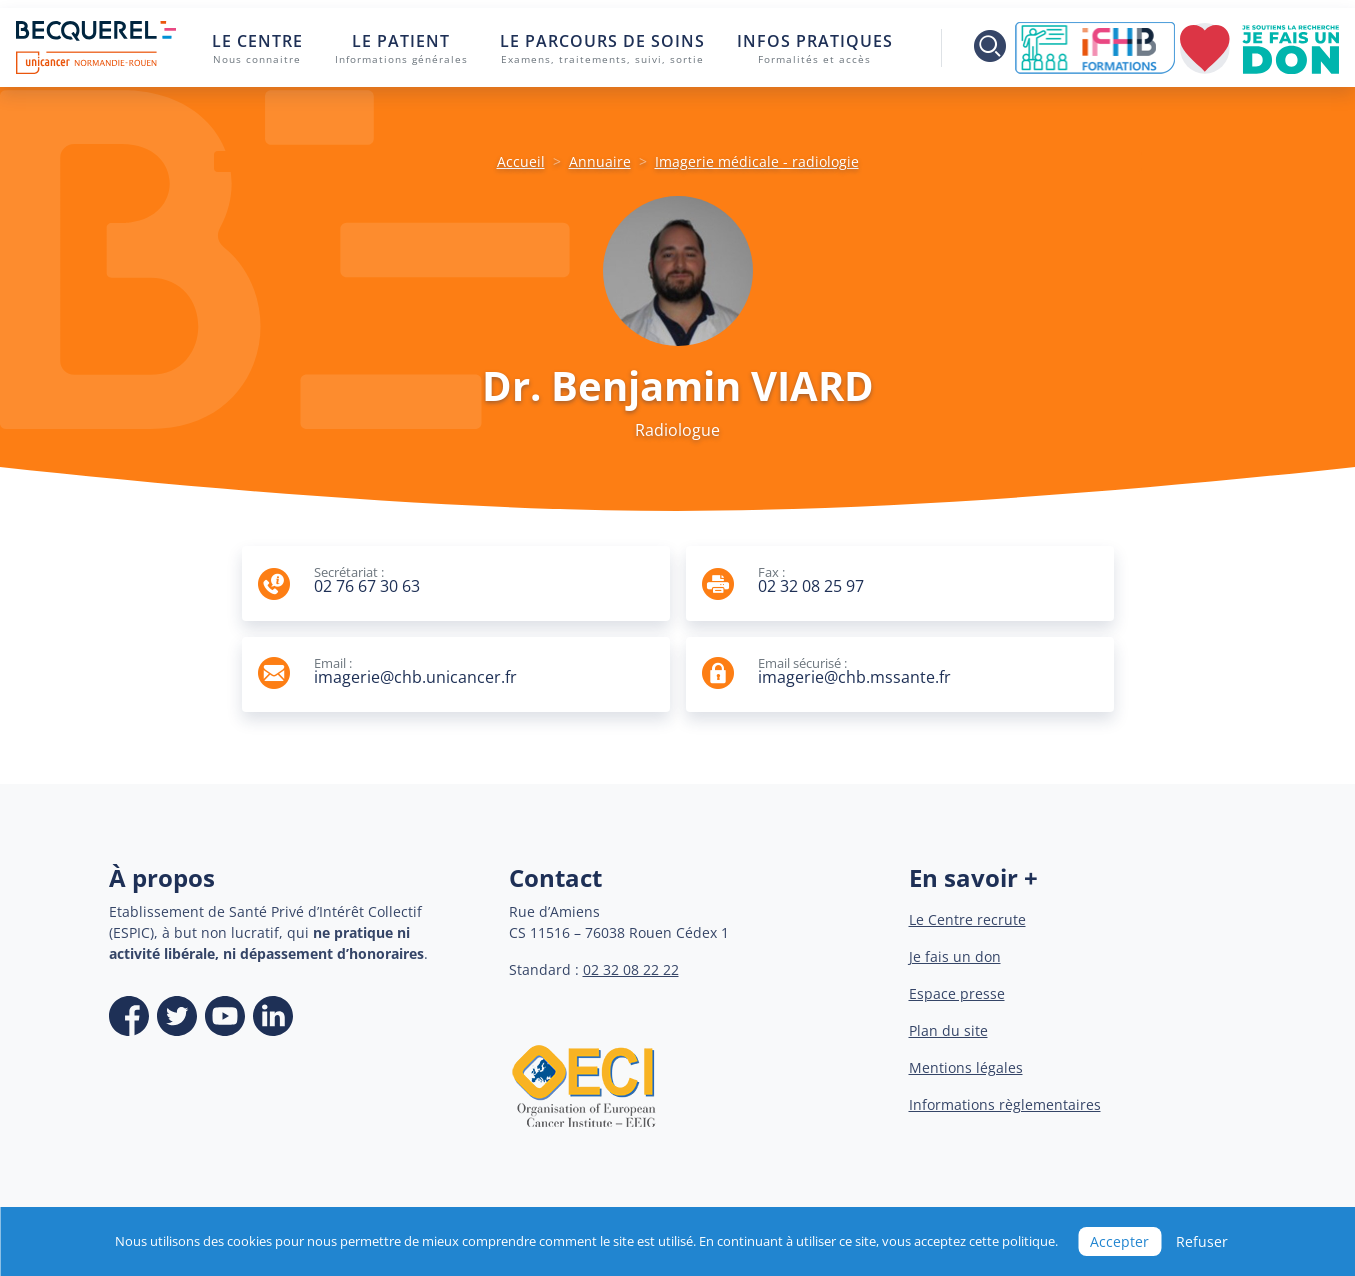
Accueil (521, 161)
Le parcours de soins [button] (602, 48)
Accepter (1119, 1241)
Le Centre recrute (967, 919)
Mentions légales (966, 1067)
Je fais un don (955, 956)
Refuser (1202, 1241)
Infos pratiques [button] (815, 48)
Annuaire (600, 161)
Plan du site (948, 1030)
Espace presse (957, 993)
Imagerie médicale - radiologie (757, 161)
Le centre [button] (257, 48)
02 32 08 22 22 (631, 969)
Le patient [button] (401, 48)
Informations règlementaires (1005, 1104)
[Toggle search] (976, 48)
